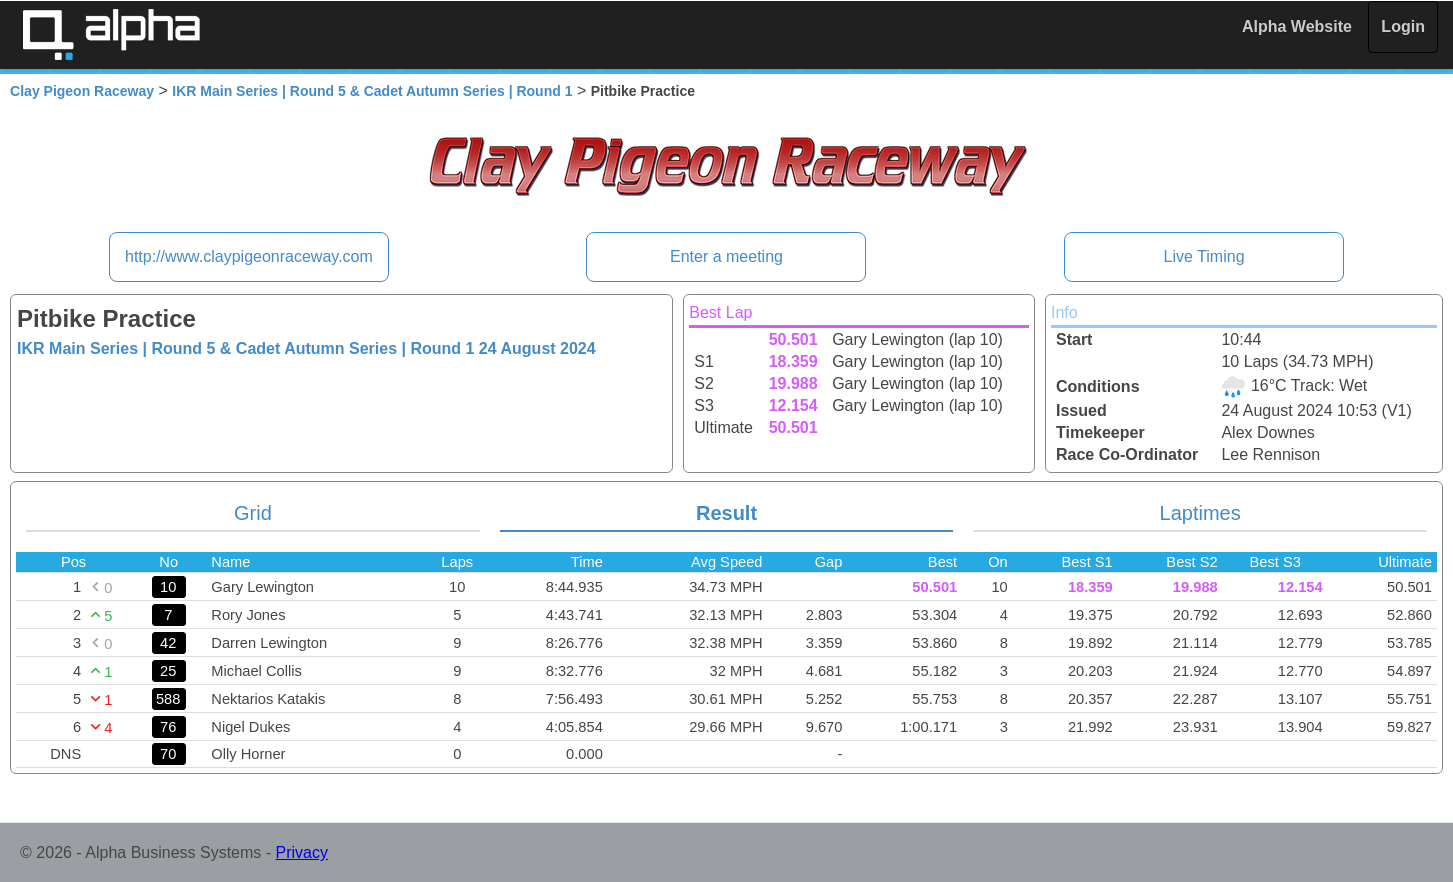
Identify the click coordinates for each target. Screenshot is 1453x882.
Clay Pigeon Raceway (82, 91)
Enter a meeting (726, 256)
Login (1403, 26)
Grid (253, 513)
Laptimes (1200, 513)
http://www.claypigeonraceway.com (249, 256)
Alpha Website (1297, 26)
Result (726, 513)
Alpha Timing (111, 34)
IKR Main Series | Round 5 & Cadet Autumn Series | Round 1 (372, 91)
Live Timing (1204, 256)
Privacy (302, 852)
